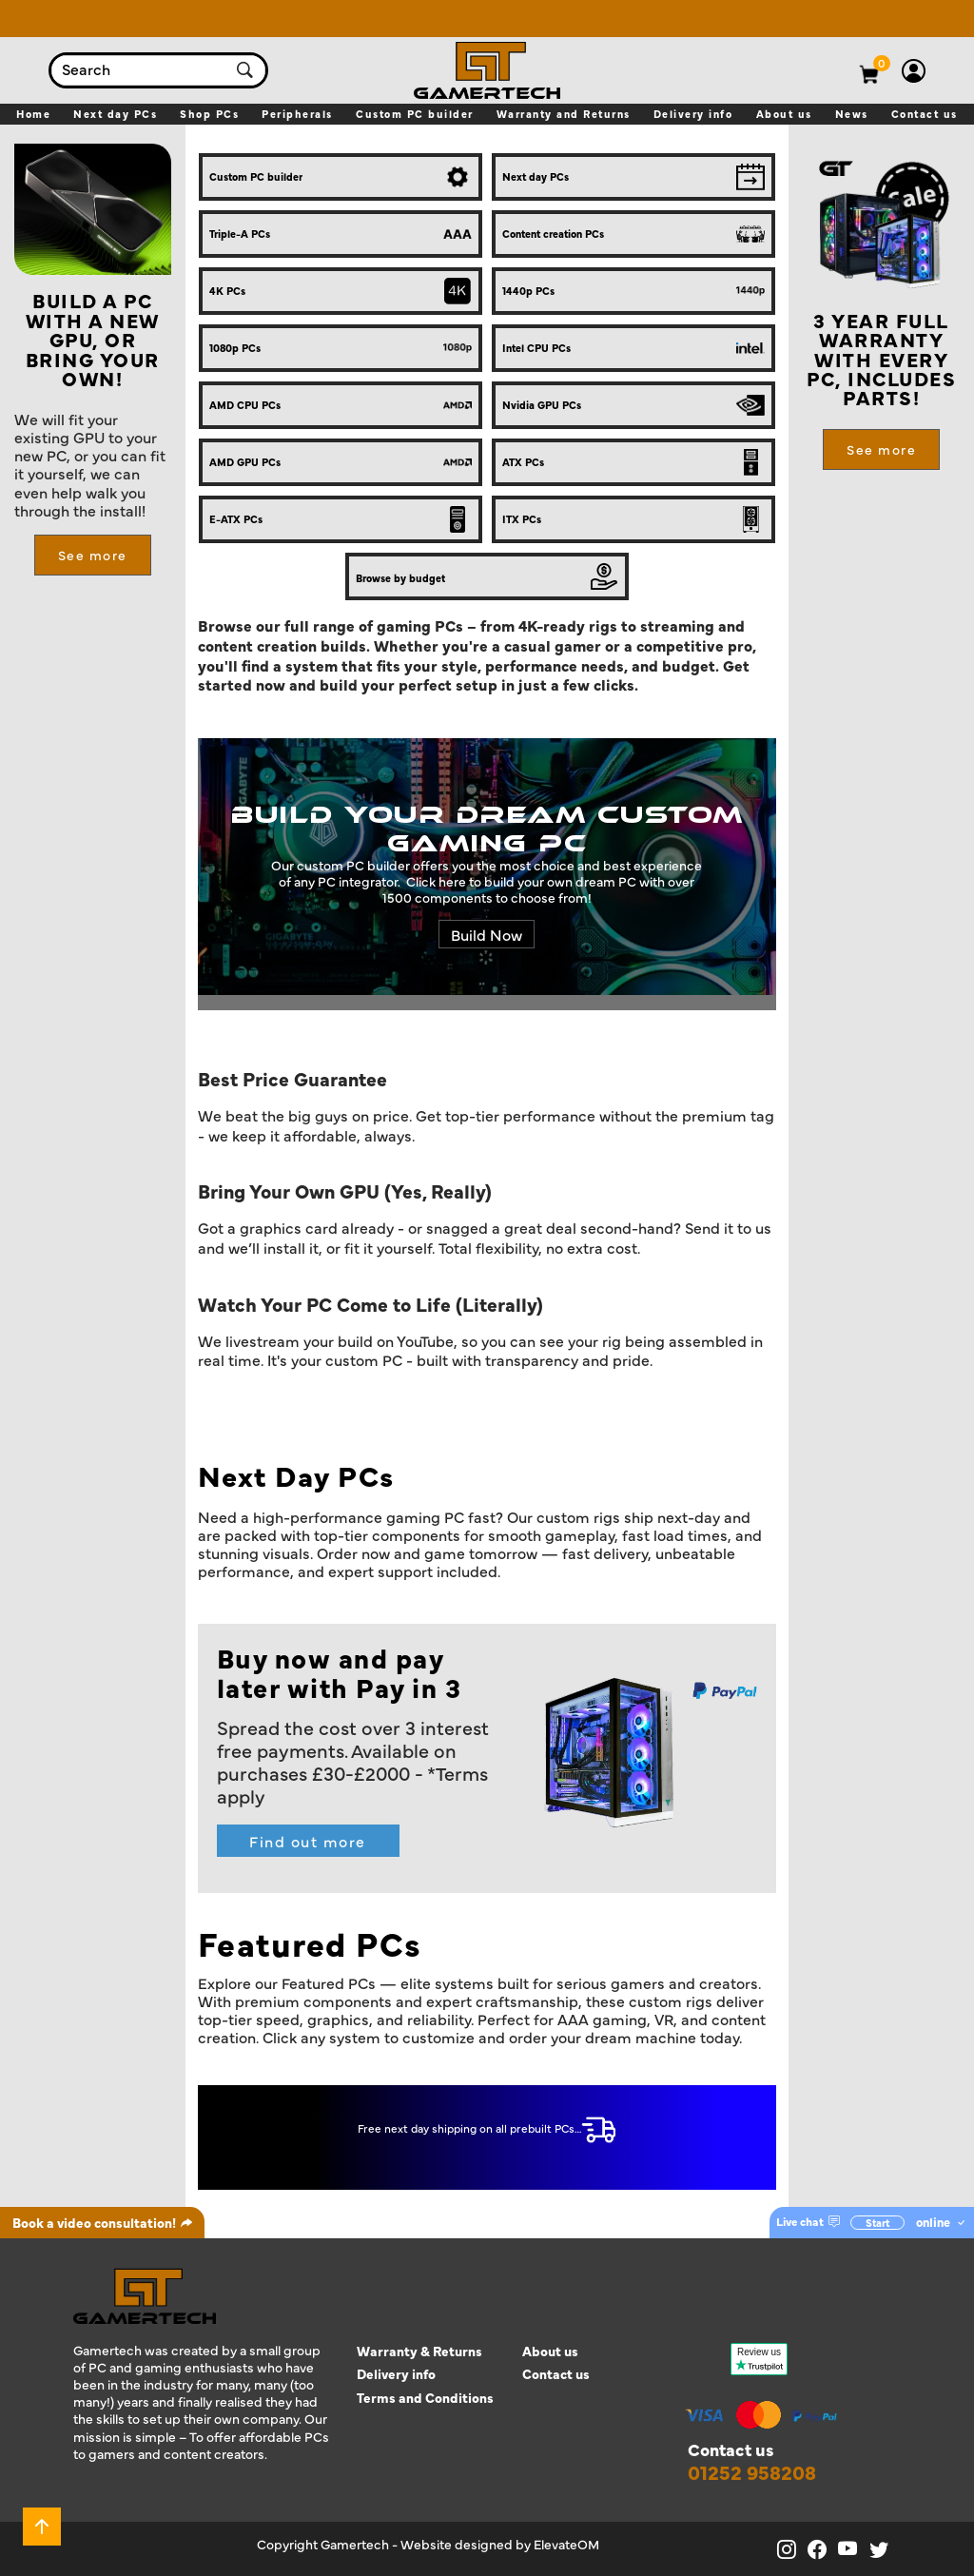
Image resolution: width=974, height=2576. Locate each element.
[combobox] (139, 70)
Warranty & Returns (419, 2351)
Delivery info (396, 2374)
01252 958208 (752, 2472)
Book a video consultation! (102, 2222)
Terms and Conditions (425, 2398)
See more (92, 554)
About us (550, 2351)
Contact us (556, 2374)
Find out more (307, 1840)
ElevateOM (566, 2543)
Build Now (486, 934)
